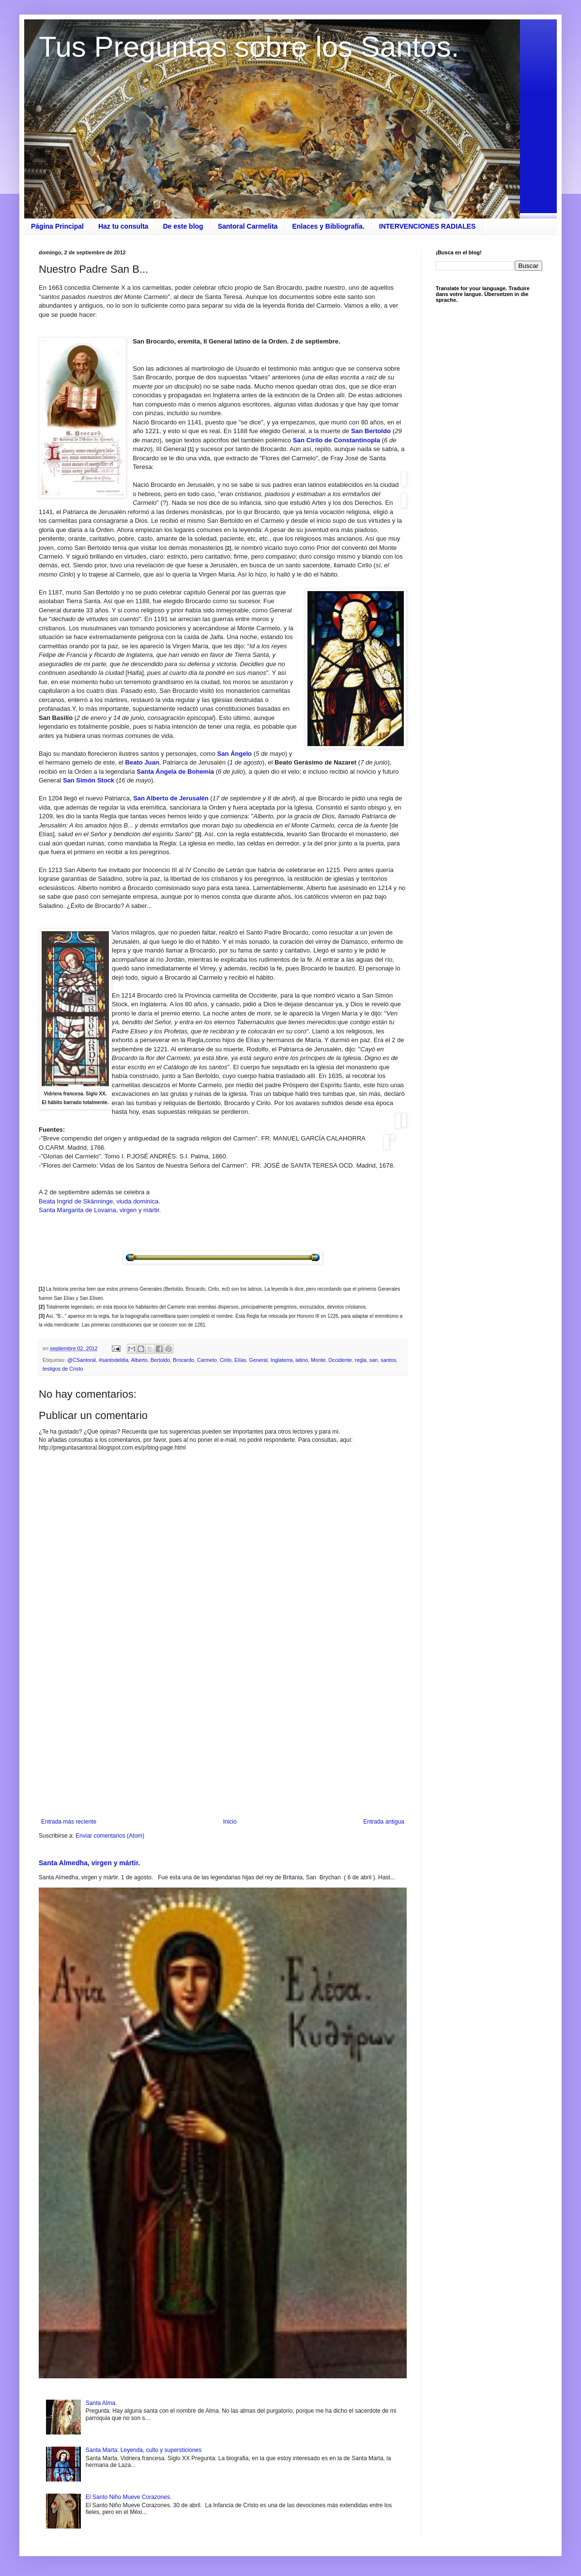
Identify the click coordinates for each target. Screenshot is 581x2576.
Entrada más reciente (68, 1821)
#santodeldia (113, 1360)
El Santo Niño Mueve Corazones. (128, 2497)
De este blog (183, 226)
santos (388, 1360)
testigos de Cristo (63, 1369)
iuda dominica (139, 1201)
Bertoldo (160, 1360)
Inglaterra (282, 1360)
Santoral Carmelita (248, 226)
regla (361, 1360)
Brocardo (183, 1360)
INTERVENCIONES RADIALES (427, 226)
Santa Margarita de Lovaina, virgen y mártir (99, 1210)
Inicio (230, 1821)
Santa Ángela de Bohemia (175, 771)
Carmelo (207, 1360)
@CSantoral (81, 1360)
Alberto (139, 1360)
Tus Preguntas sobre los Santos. (249, 47)
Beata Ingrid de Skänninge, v (79, 1201)
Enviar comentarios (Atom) (110, 1835)
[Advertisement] (223, 1738)
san (373, 1360)
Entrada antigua (383, 1821)
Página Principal (57, 226)
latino (301, 1360)
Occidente (340, 1360)
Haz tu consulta (123, 226)
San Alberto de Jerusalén (171, 798)
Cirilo (226, 1360)
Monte (318, 1360)
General (258, 1360)
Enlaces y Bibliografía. (328, 226)
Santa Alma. (101, 2403)
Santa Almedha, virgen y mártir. (89, 1863)
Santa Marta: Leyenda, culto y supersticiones (143, 2450)
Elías (240, 1360)
